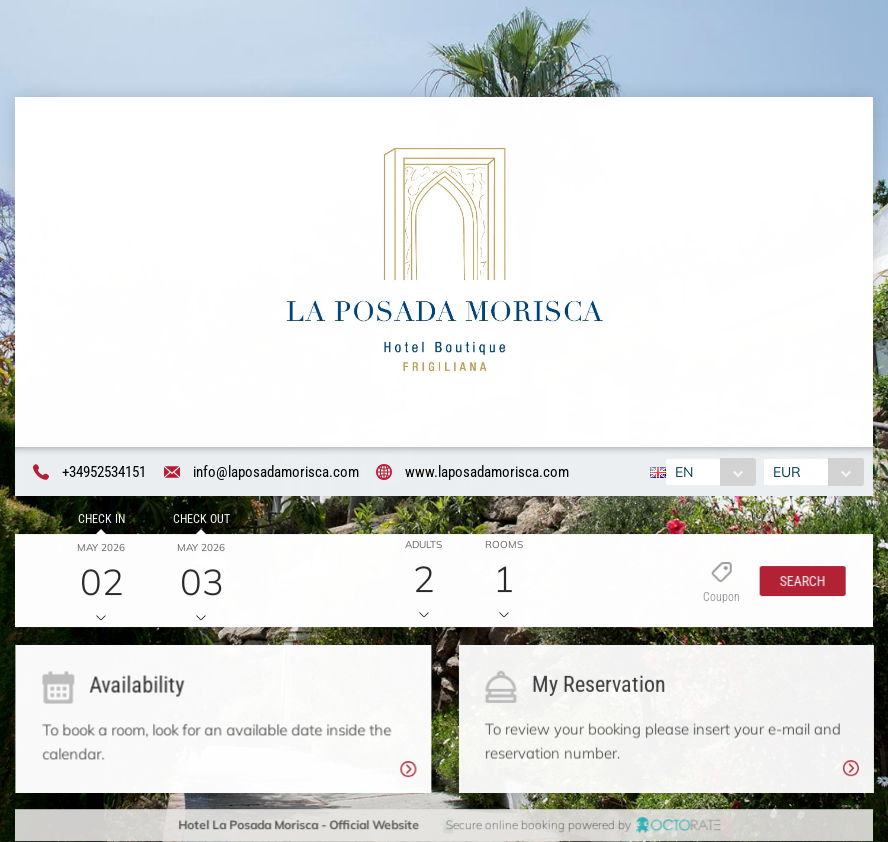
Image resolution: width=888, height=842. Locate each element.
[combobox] (708, 472)
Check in (98, 521)
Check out (198, 521)
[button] (798, 583)
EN (682, 472)
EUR (789, 472)
